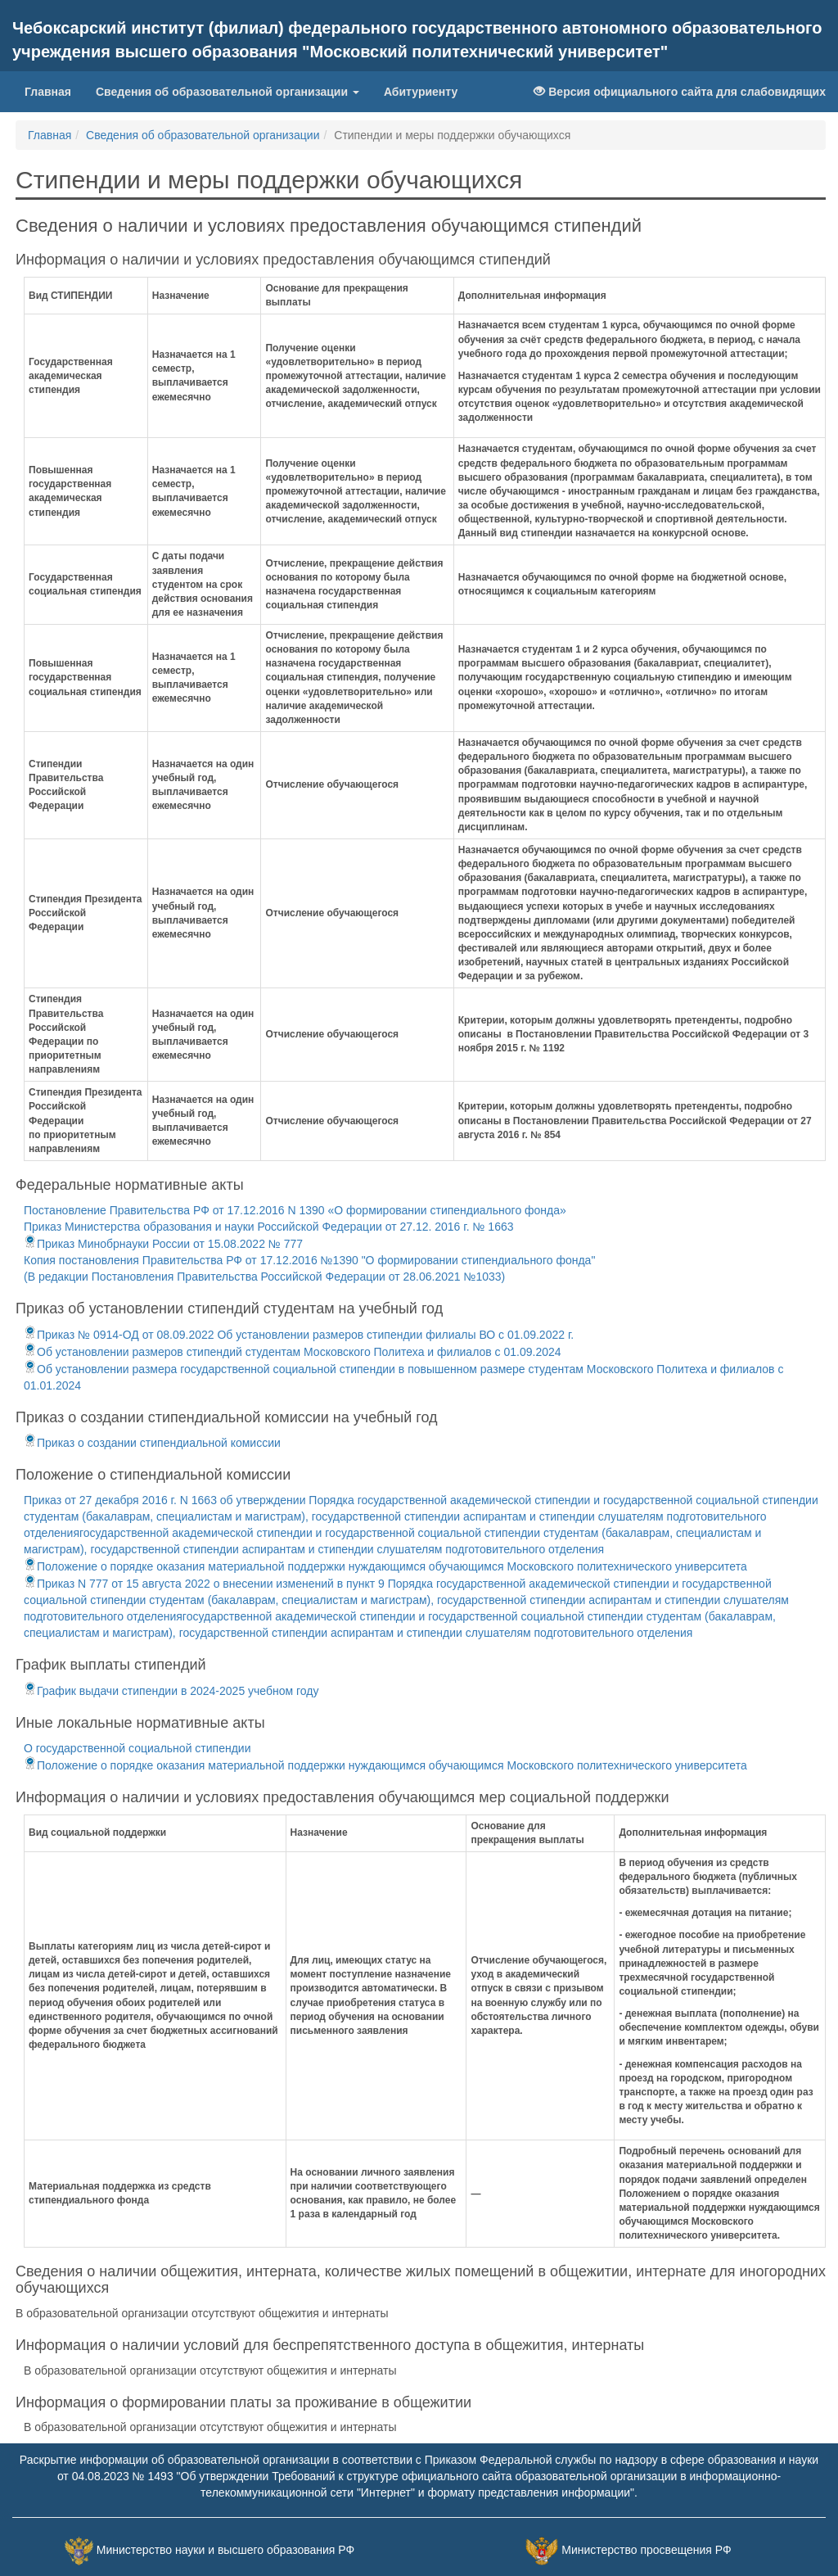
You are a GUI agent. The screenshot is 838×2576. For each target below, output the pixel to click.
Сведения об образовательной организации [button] (227, 91)
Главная (54, 90)
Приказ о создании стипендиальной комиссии (152, 1442)
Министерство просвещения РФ (646, 2550)
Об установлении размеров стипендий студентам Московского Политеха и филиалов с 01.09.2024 (292, 1351)
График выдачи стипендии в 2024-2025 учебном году (171, 1690)
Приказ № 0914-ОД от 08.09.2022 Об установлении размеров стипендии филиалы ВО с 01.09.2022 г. (299, 1334)
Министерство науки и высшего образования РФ (225, 2550)
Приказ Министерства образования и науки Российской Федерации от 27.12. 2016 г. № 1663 (269, 1226)
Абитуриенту (420, 91)
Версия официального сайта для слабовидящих (680, 91)
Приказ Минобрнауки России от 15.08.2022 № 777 (163, 1243)
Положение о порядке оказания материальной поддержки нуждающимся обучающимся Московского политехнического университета (385, 1566)
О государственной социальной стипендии (137, 1748)
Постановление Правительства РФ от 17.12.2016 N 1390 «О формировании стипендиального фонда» (295, 1210)
